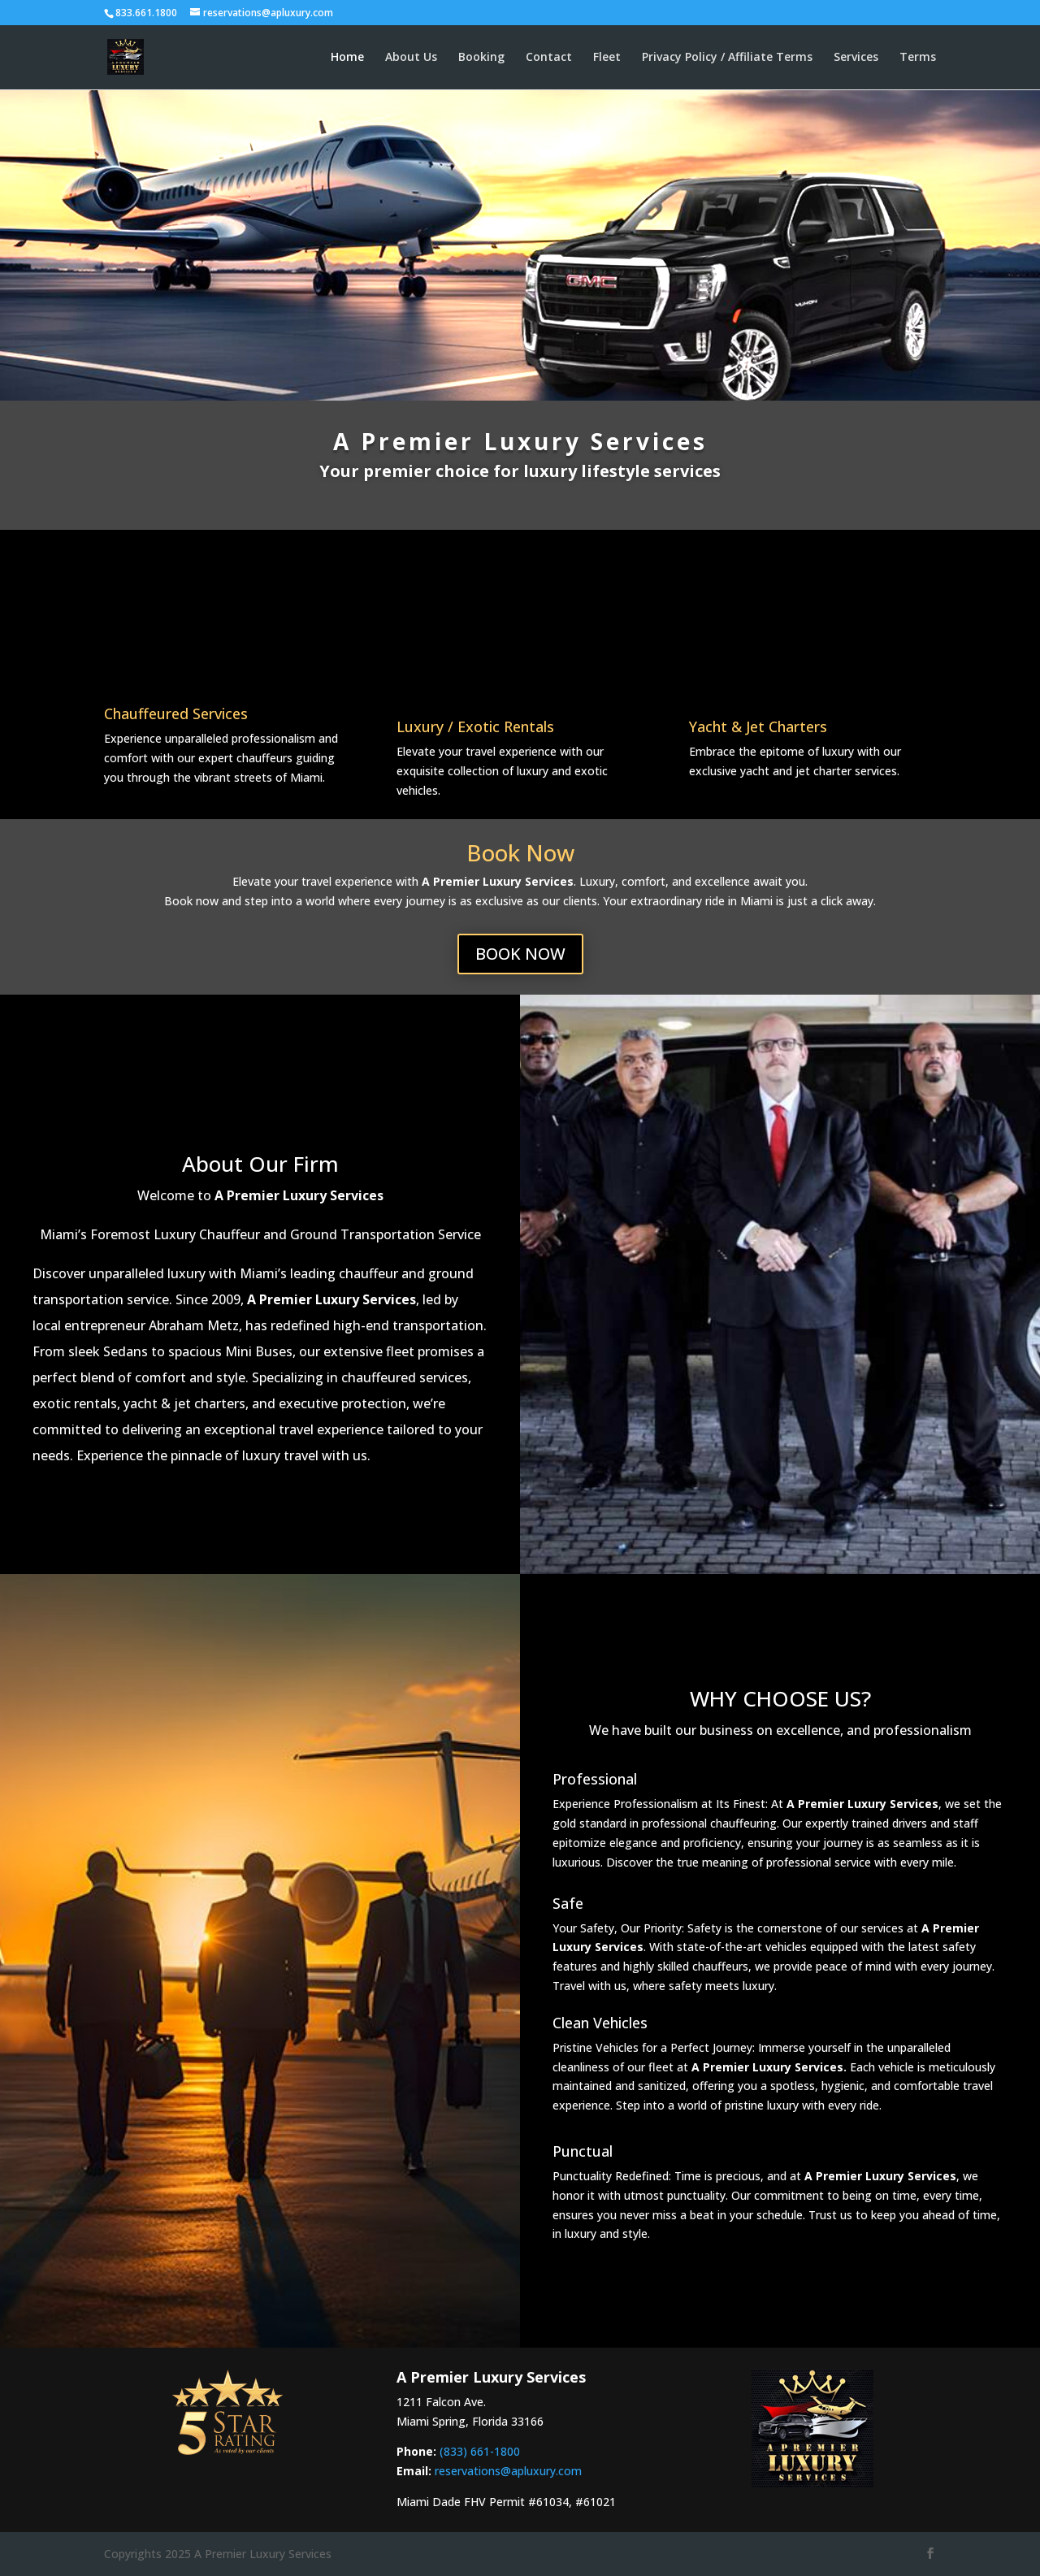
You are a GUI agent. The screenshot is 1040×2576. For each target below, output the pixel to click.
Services (856, 57)
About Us (411, 57)
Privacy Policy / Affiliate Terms (727, 57)
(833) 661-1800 (480, 2451)
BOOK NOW (520, 954)
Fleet (607, 57)
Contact (549, 57)
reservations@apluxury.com (508, 2470)
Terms (917, 57)
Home (347, 57)
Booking (481, 57)
